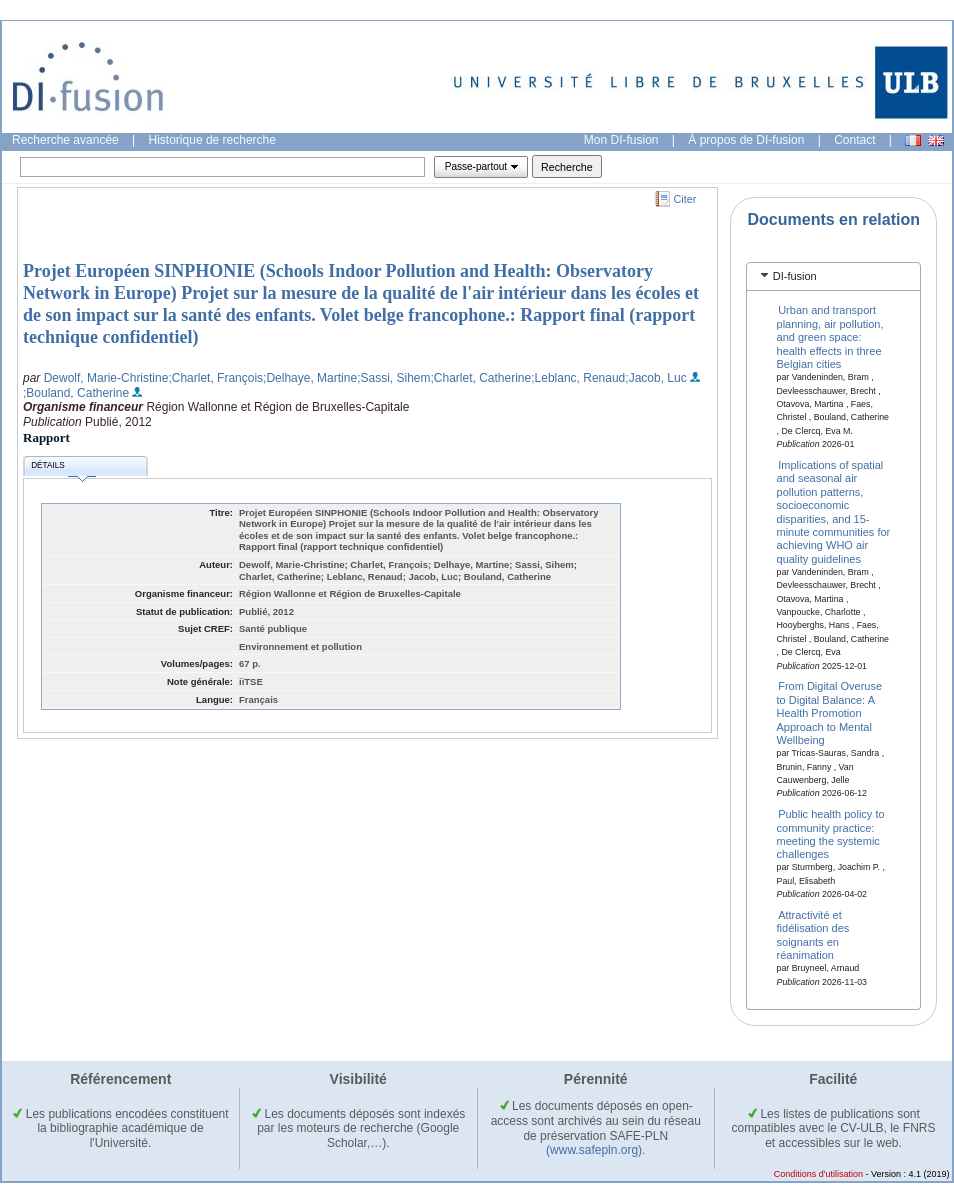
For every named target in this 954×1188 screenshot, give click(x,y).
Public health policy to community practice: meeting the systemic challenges (831, 834)
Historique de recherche (212, 140)
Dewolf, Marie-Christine (106, 378)
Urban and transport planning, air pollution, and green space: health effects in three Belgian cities (830, 337)
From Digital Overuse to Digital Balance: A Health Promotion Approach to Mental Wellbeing (830, 713)
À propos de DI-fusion (746, 140)
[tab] (833, 276)
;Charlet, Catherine (481, 378)
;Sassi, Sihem (393, 378)
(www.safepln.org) (594, 1150)
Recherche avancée (65, 140)
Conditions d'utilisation (818, 1174)
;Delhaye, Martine (310, 378)
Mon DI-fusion (621, 140)
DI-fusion (795, 276)
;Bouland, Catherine (76, 393)
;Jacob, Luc (655, 378)
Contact (854, 140)
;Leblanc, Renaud (578, 378)
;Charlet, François (215, 378)
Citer (685, 199)
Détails (63, 468)
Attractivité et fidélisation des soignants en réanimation (813, 935)
